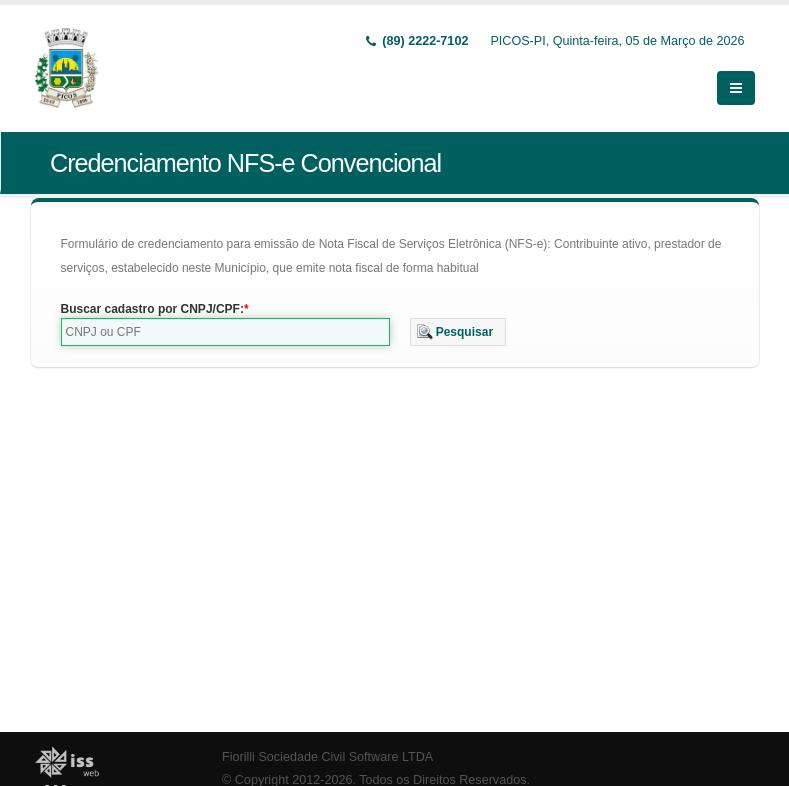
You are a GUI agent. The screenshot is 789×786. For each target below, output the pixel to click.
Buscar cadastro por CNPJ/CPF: (152, 309)
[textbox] (225, 332)
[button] (458, 332)
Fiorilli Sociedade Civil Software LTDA (327, 757)
